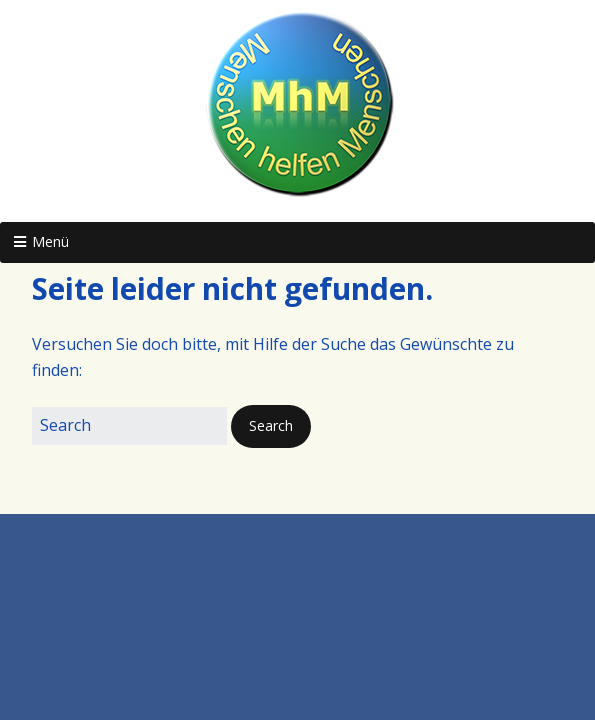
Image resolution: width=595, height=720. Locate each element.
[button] (271, 426)
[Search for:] (129, 426)
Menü (50, 241)
